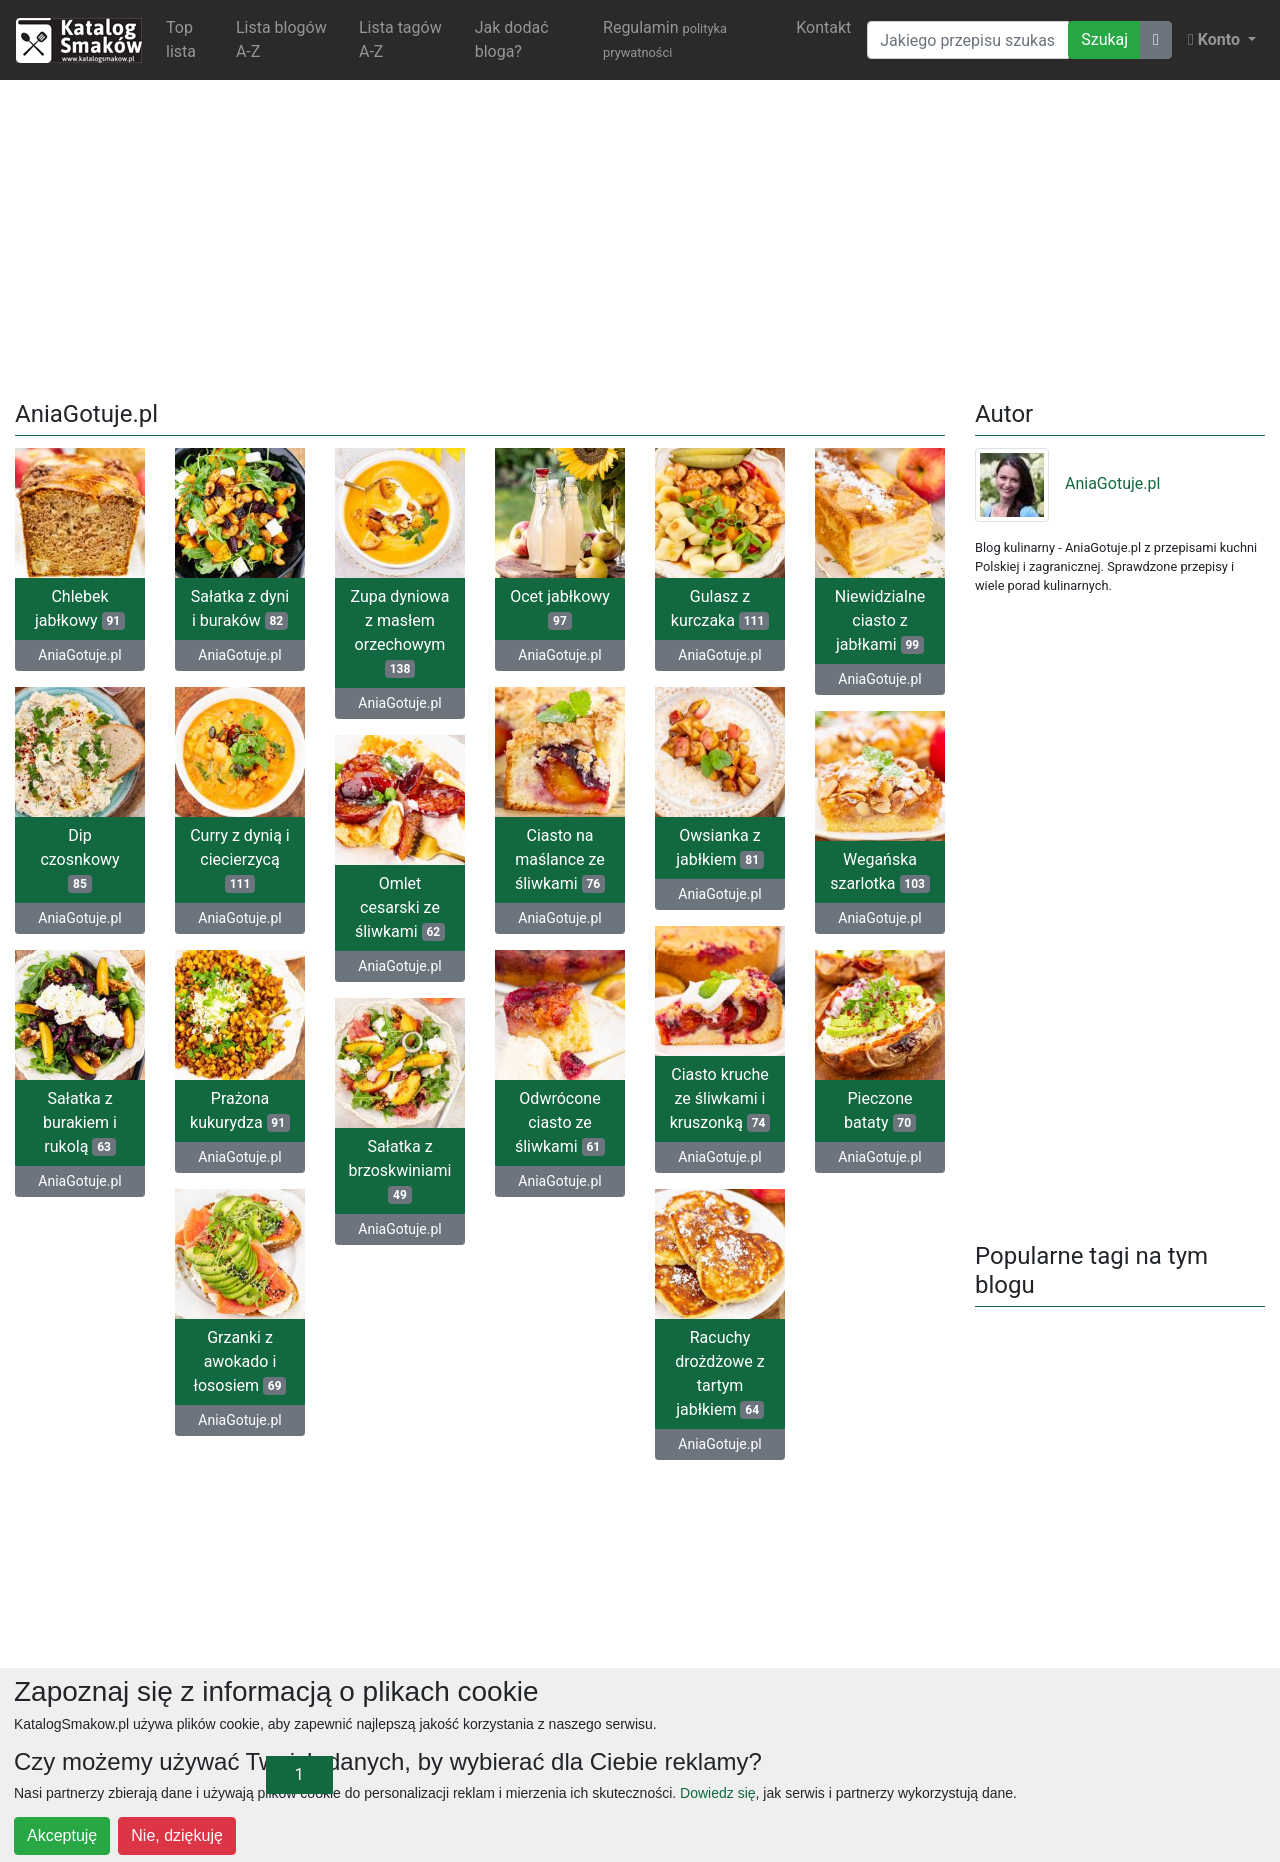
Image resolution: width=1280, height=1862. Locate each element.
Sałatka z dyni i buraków (240, 608)
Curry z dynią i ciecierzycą (240, 859)
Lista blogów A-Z (281, 39)
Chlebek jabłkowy (80, 608)
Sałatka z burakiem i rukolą (80, 1122)
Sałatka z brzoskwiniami (399, 1170)
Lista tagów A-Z (400, 39)
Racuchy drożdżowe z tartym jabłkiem (719, 1373)
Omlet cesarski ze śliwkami (400, 907)
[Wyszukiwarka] (968, 40)
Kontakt (823, 27)
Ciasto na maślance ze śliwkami (560, 859)
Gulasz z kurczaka (720, 608)
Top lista (181, 39)
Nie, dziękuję (177, 1835)
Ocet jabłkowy (560, 608)
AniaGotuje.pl (79, 655)
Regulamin (665, 39)
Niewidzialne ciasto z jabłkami (880, 620)
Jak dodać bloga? (512, 39)
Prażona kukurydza (240, 1110)
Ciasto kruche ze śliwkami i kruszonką (720, 1098)
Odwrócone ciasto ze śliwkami (560, 1122)
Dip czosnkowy (79, 859)
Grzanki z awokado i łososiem (240, 1361)
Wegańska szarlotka (880, 871)
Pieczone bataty (880, 1110)
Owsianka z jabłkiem (720, 847)
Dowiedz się (717, 1793)
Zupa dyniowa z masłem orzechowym (399, 632)
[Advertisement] (640, 236)
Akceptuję (62, 1835)
